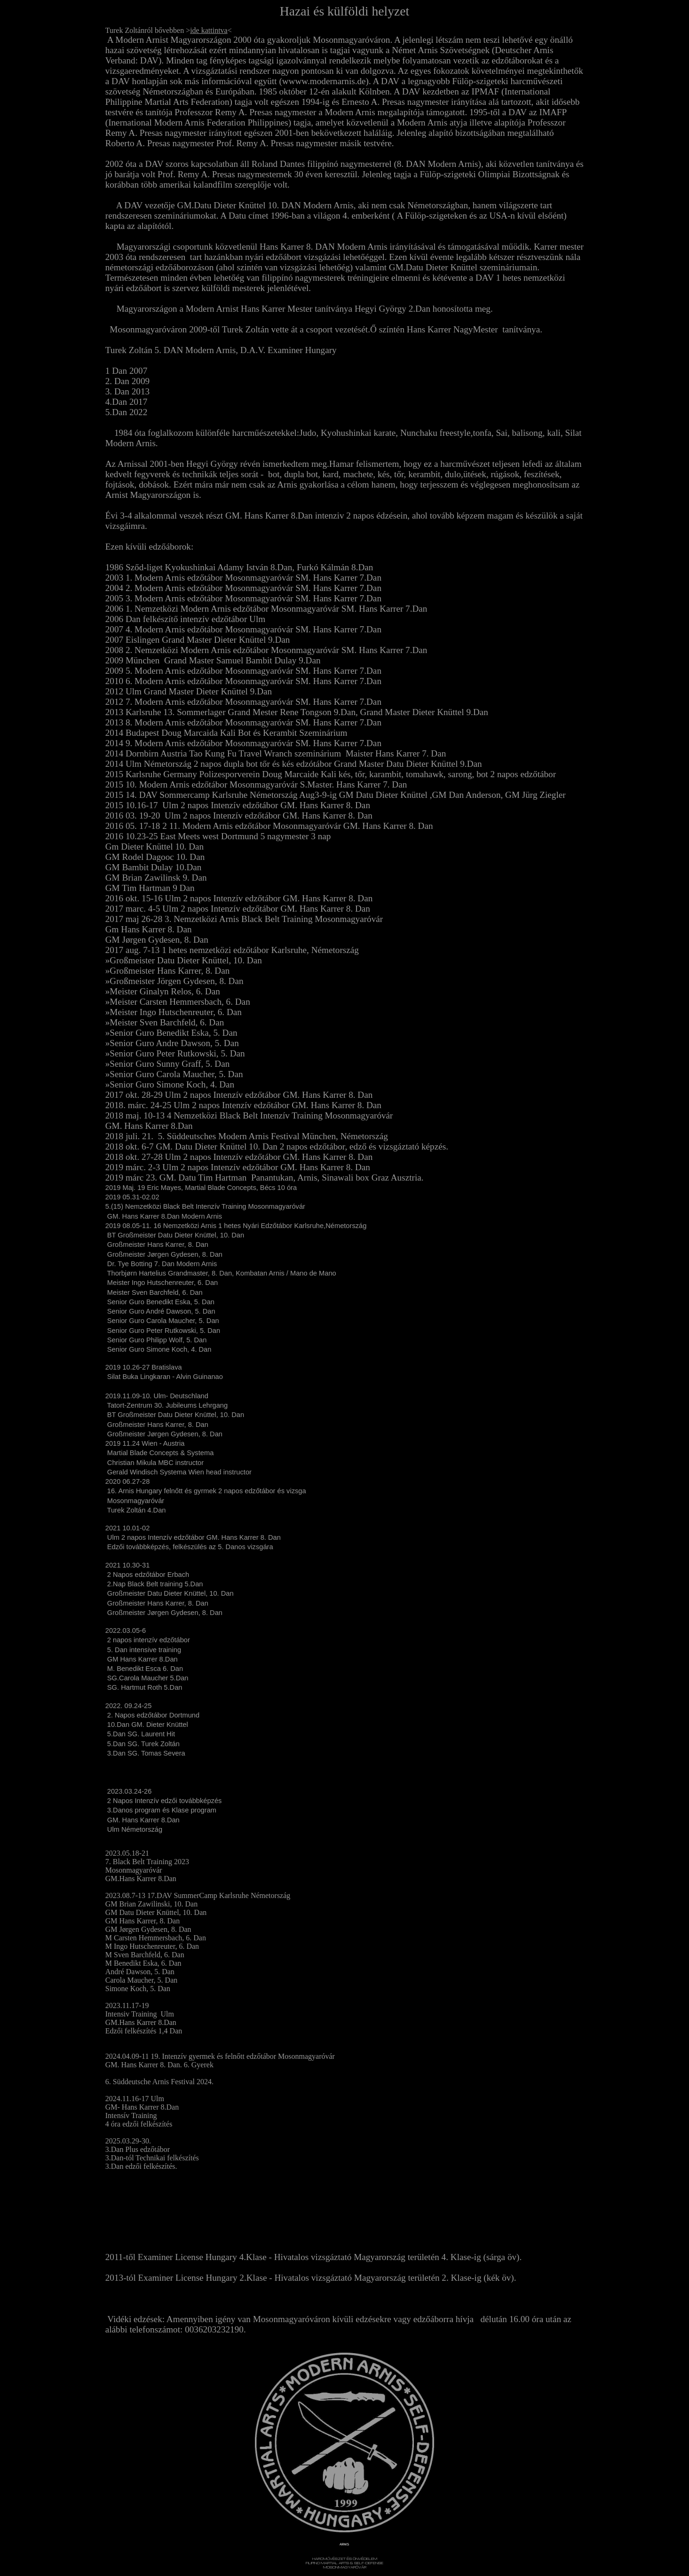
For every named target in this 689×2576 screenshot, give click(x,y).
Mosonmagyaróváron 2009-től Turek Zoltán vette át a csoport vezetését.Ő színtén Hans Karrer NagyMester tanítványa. (326, 329)
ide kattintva (209, 30)
